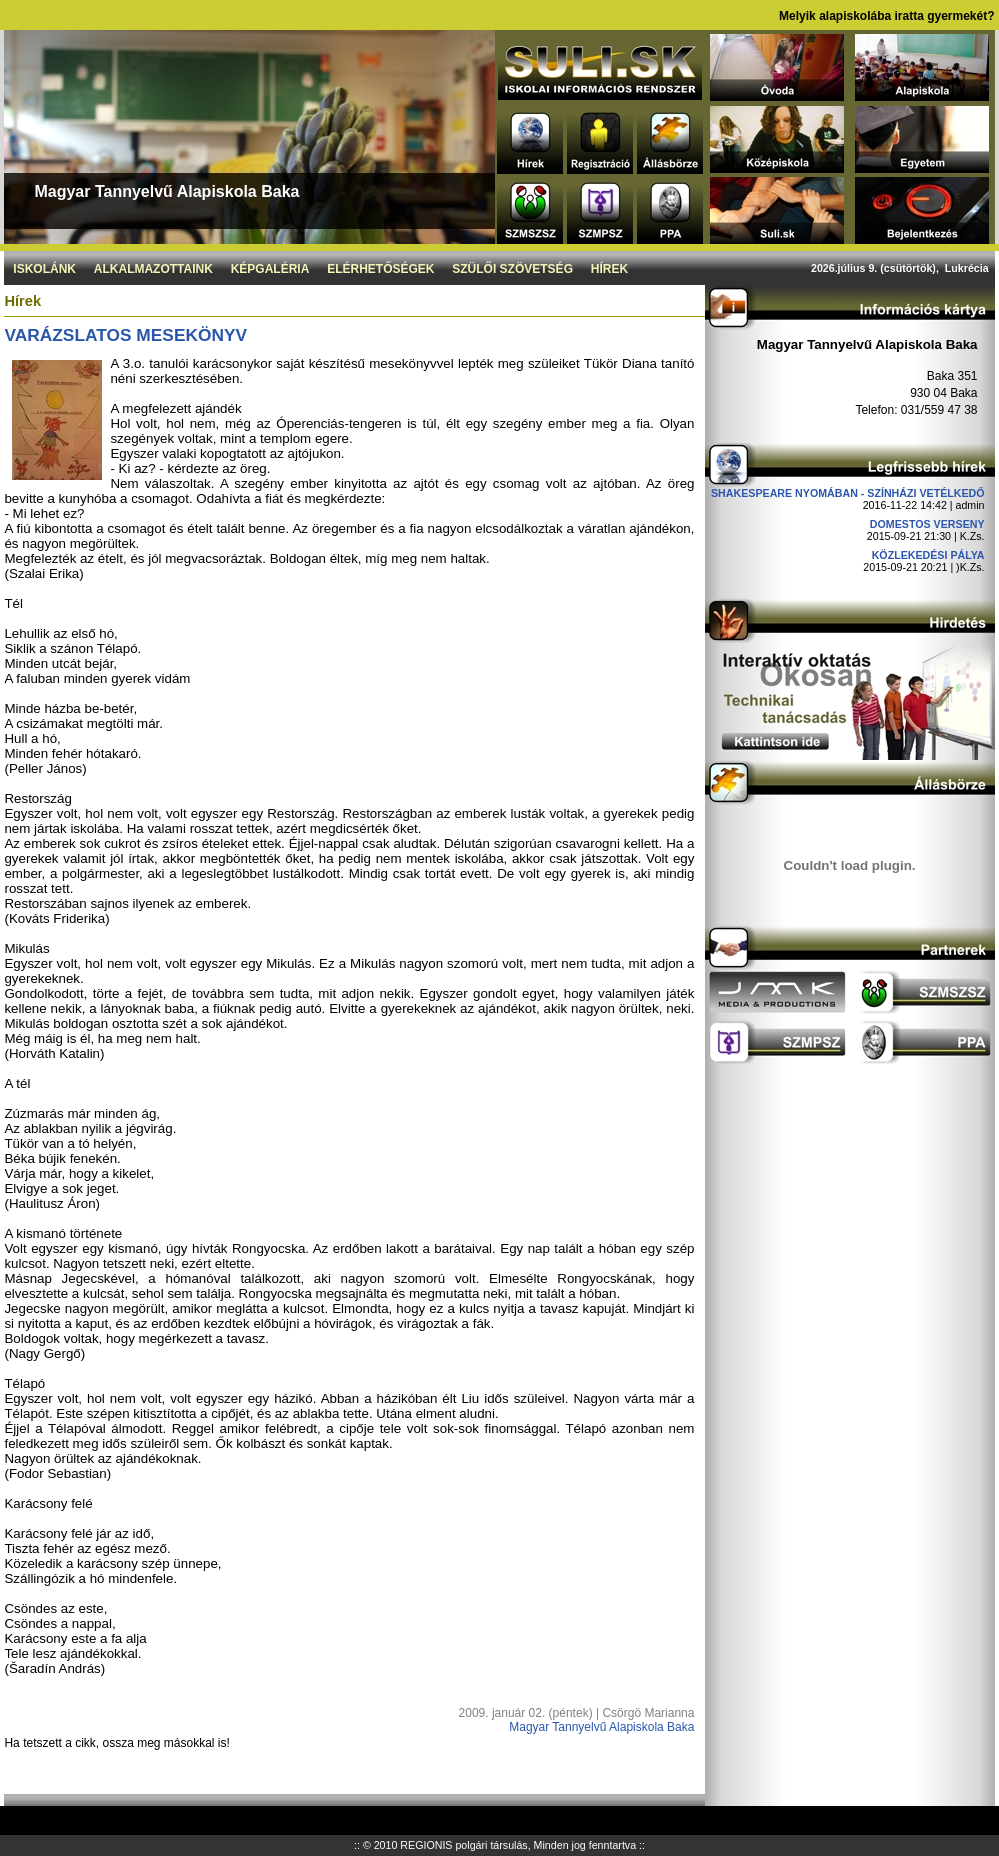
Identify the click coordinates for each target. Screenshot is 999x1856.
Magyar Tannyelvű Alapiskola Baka (601, 1727)
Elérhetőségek (380, 269)
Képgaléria (270, 269)
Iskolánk (44, 269)
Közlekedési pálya (928, 555)
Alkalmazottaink (153, 269)
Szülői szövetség (512, 269)
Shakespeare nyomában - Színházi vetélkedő (848, 493)
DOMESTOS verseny (927, 524)
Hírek (609, 269)
